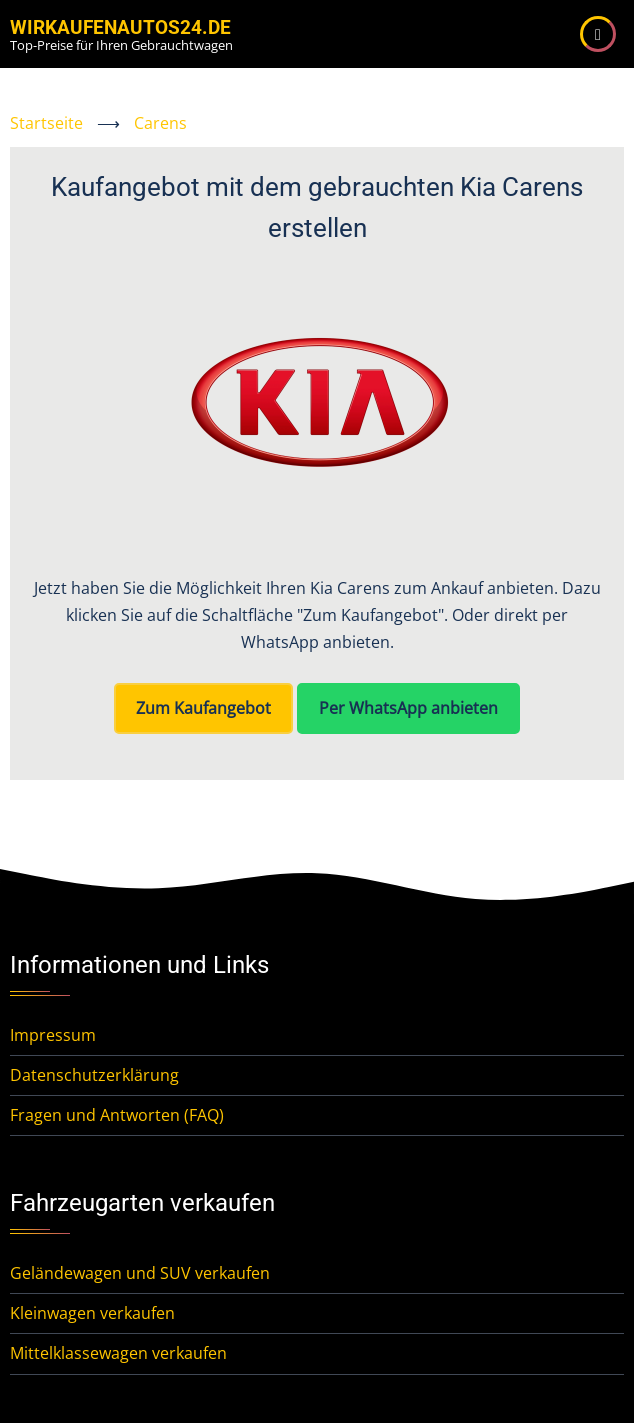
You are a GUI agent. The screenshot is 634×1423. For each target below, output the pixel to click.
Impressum (53, 1035)
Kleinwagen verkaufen (92, 1313)
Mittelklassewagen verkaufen (118, 1353)
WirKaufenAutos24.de (120, 27)
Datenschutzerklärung (94, 1075)
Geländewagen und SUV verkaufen (140, 1273)
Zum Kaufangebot (203, 708)
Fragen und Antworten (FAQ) (117, 1115)
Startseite (46, 123)
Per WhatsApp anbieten (408, 708)
